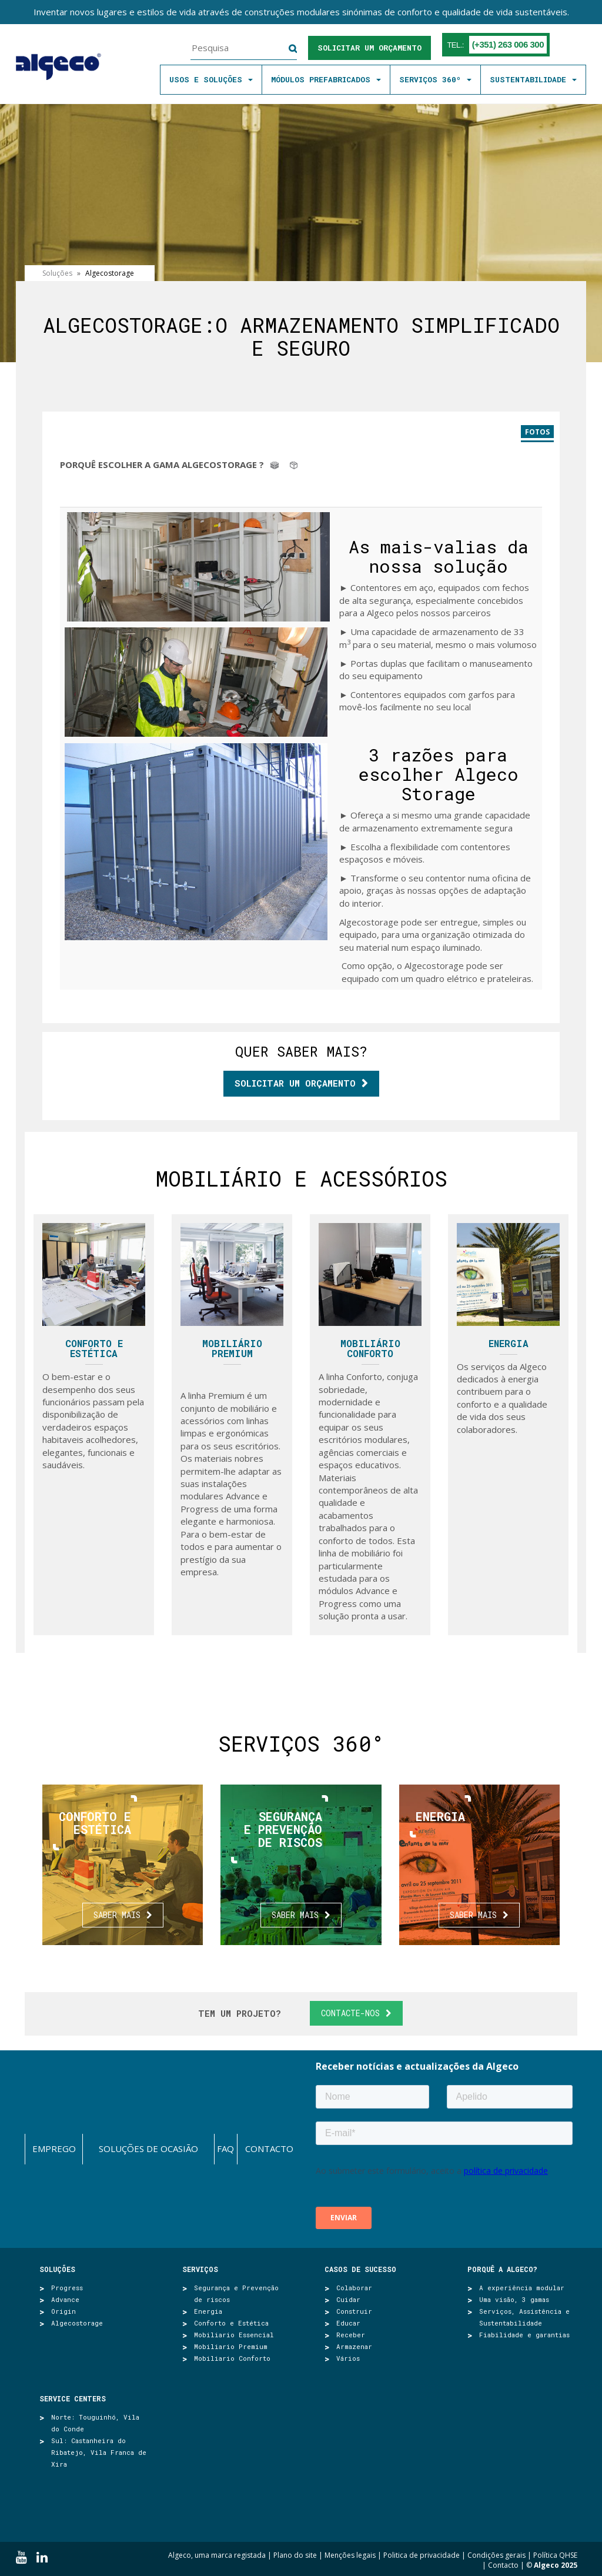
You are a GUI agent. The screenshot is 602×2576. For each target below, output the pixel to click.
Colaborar (354, 2287)
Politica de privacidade (421, 2555)
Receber (350, 2334)
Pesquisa (285, 49)
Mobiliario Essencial (234, 2334)
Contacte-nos (350, 2013)
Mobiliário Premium (232, 1348)
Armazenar (354, 2346)
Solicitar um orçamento (369, 47)
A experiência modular (521, 2287)
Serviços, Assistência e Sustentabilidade (524, 2317)
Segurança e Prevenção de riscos (236, 2293)
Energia (509, 1343)
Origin (63, 2311)
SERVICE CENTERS (72, 2398)
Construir (354, 2311)
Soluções (57, 2269)
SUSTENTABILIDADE (533, 79)
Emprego (54, 2148)
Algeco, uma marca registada (217, 2555)
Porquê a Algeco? (502, 2269)
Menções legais (350, 2555)
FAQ (225, 2148)
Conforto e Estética (94, 1348)
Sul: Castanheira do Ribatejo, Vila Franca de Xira (98, 2452)
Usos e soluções (211, 79)
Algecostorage (77, 2322)
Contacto (269, 2148)
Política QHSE (555, 2555)
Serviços (200, 2269)
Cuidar (348, 2299)
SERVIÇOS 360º (435, 79)
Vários (348, 2358)
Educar (348, 2322)
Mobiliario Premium (230, 2346)
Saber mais (117, 1914)
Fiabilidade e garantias (524, 2334)
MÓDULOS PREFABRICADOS (326, 79)
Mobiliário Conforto (370, 1348)
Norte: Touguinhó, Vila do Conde (95, 2423)
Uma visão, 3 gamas (514, 2299)
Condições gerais (496, 2555)
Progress (67, 2287)
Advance (65, 2299)
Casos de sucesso (360, 2269)
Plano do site (295, 2555)
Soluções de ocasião (148, 2148)
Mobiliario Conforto (232, 2358)
